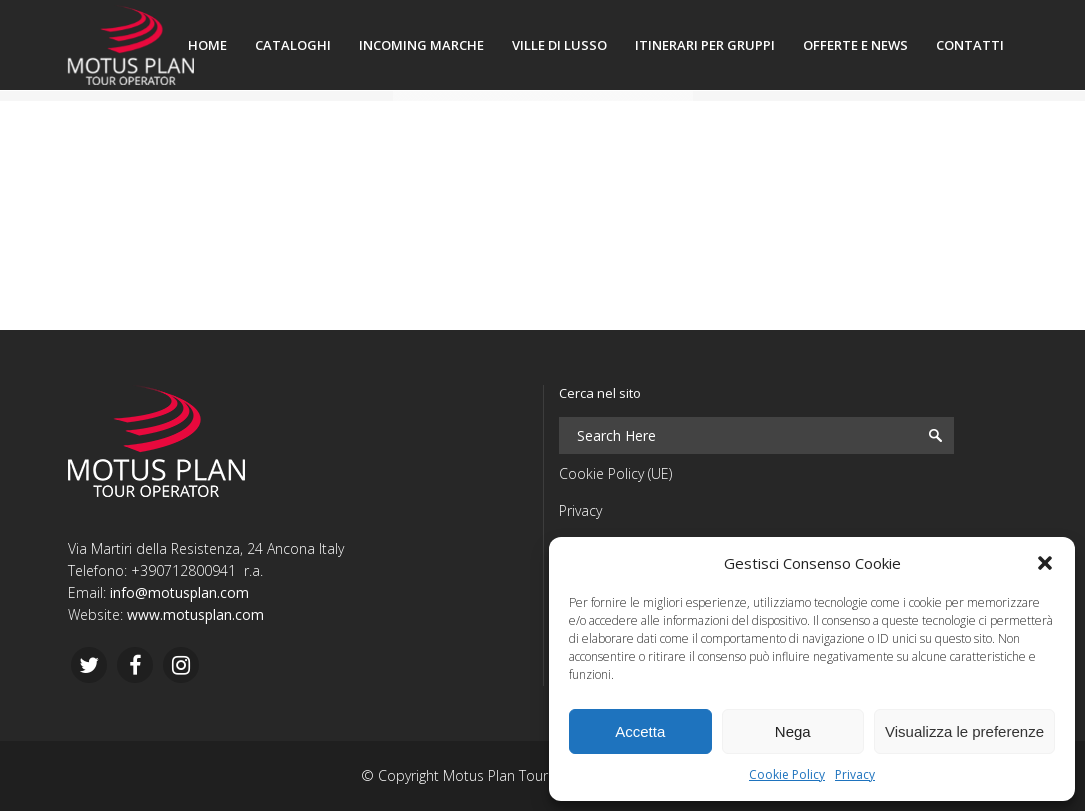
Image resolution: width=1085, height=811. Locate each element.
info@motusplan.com (179, 592)
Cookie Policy (787, 774)
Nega (793, 731)
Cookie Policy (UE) (615, 473)
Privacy (855, 774)
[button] (1045, 563)
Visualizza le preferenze (964, 731)
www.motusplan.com (195, 614)
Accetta (640, 731)
